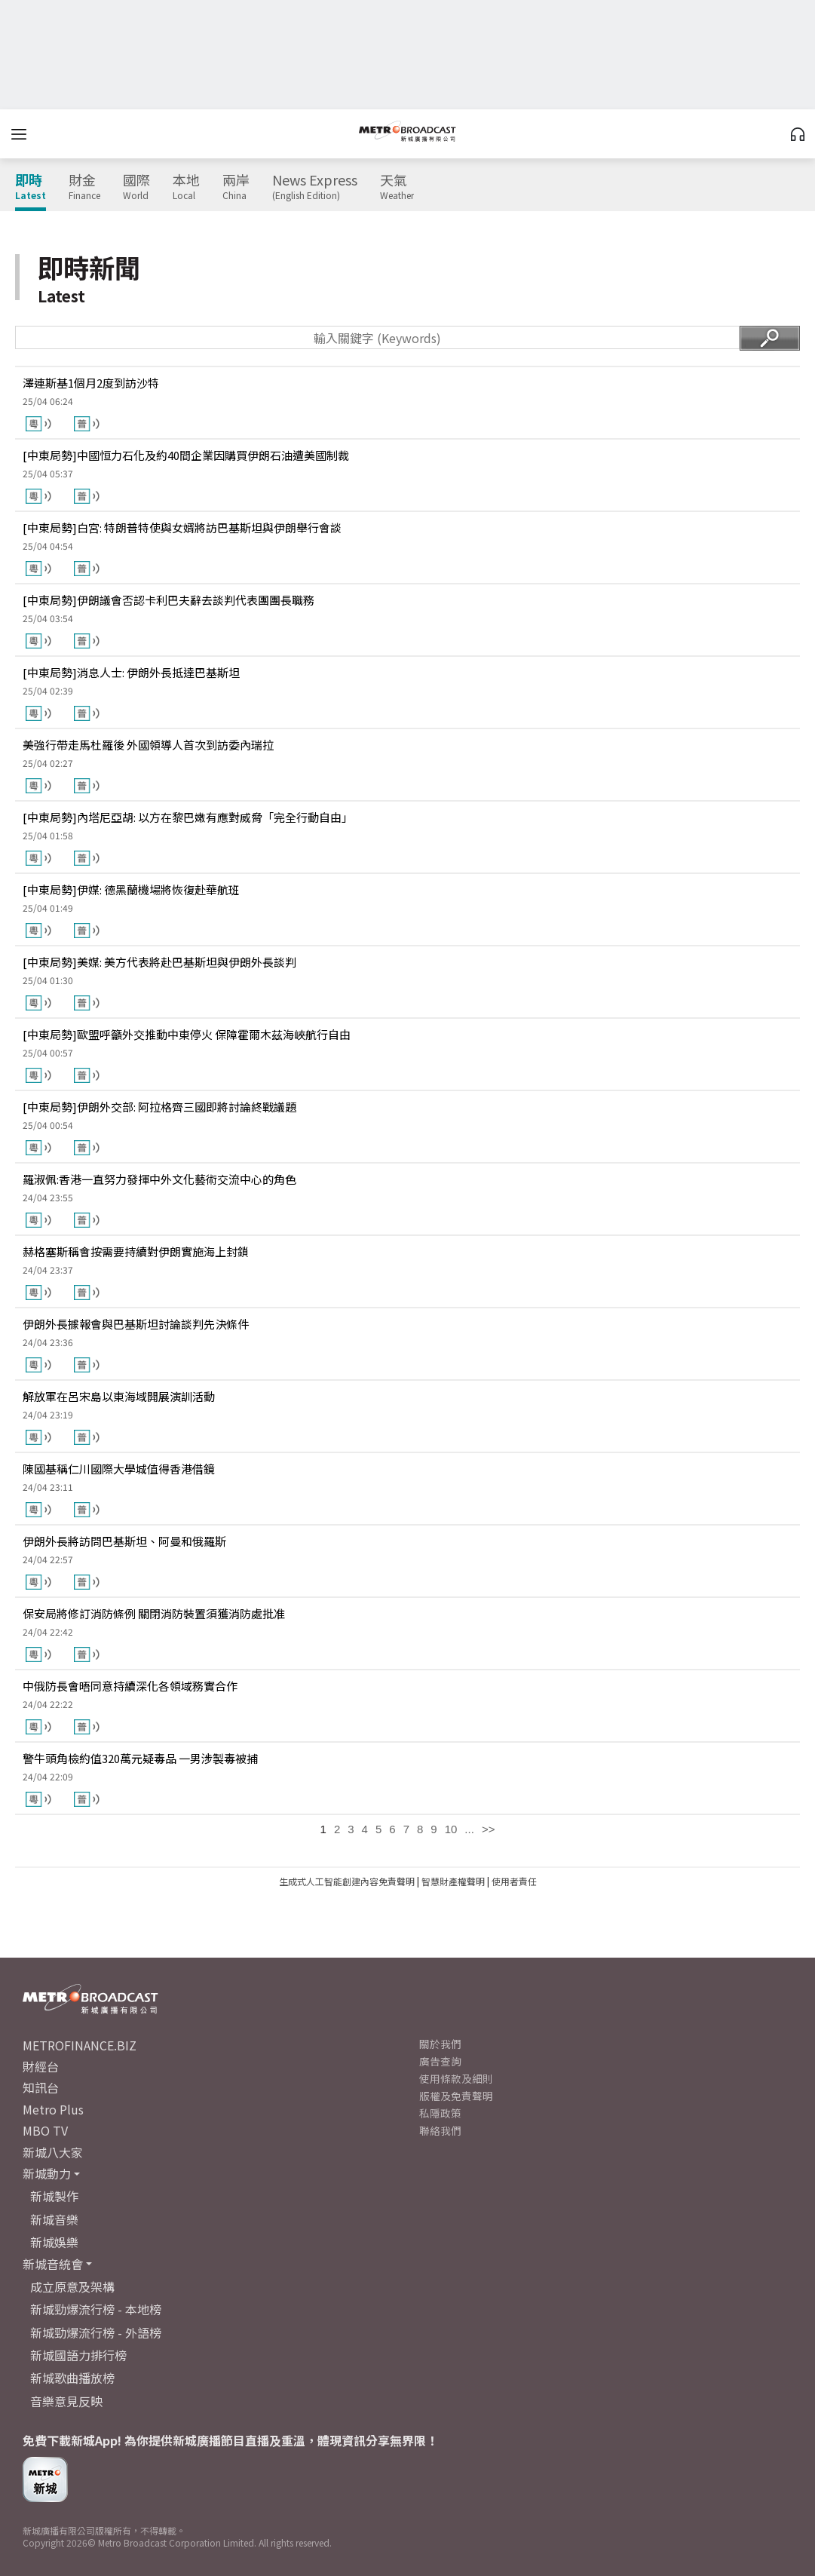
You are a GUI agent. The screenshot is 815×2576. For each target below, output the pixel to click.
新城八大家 (53, 2152)
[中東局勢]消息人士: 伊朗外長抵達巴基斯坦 (131, 672)
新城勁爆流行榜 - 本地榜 (95, 2309)
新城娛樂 (54, 2242)
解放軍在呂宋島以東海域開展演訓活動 (119, 1396)
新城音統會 (53, 2264)
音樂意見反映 (66, 2401)
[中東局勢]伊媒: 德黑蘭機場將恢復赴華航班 (131, 889)
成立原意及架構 (72, 2286)
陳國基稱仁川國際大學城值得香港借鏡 (119, 1469)
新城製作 (54, 2196)
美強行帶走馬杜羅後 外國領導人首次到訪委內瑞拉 (148, 745)
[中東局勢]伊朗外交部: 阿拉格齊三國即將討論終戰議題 (159, 1107)
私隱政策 (440, 2113)
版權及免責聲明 (456, 2095)
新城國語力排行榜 (78, 2355)
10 (451, 1829)
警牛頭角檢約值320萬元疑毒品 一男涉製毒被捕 (140, 1758)
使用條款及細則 (456, 2078)
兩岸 (236, 187)
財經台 (41, 2066)
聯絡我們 (440, 2130)
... (469, 1829)
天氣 (397, 187)
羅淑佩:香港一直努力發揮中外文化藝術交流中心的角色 (159, 1179)
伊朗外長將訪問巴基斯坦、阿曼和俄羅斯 (124, 1541)
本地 (186, 187)
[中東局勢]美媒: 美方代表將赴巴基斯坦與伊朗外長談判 (159, 962)
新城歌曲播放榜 (72, 2378)
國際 (136, 187)
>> (488, 1829)
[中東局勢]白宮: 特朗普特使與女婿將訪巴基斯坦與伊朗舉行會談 (182, 527)
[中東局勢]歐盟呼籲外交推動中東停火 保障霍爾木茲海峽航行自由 (187, 1034)
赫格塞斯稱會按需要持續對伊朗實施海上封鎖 (136, 1251)
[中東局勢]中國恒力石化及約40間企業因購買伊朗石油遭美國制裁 (186, 455)
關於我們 (440, 2043)
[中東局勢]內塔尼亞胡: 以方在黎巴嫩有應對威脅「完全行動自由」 (188, 817)
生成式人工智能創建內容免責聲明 (347, 1881)
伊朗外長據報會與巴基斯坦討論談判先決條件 (136, 1324)
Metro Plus (53, 2109)
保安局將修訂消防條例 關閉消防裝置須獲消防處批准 (154, 1613)
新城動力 (47, 2173)
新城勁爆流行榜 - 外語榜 (95, 2332)
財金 (84, 187)
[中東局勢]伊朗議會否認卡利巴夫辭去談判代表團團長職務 (168, 600)
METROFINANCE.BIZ (79, 2045)
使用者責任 (514, 1881)
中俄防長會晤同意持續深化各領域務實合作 (130, 1686)
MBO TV (45, 2130)
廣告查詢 (440, 2060)
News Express (314, 187)
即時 (30, 187)
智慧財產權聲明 (453, 1881)
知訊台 (41, 2087)
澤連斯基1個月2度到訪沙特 (91, 383)
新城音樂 (54, 2219)
